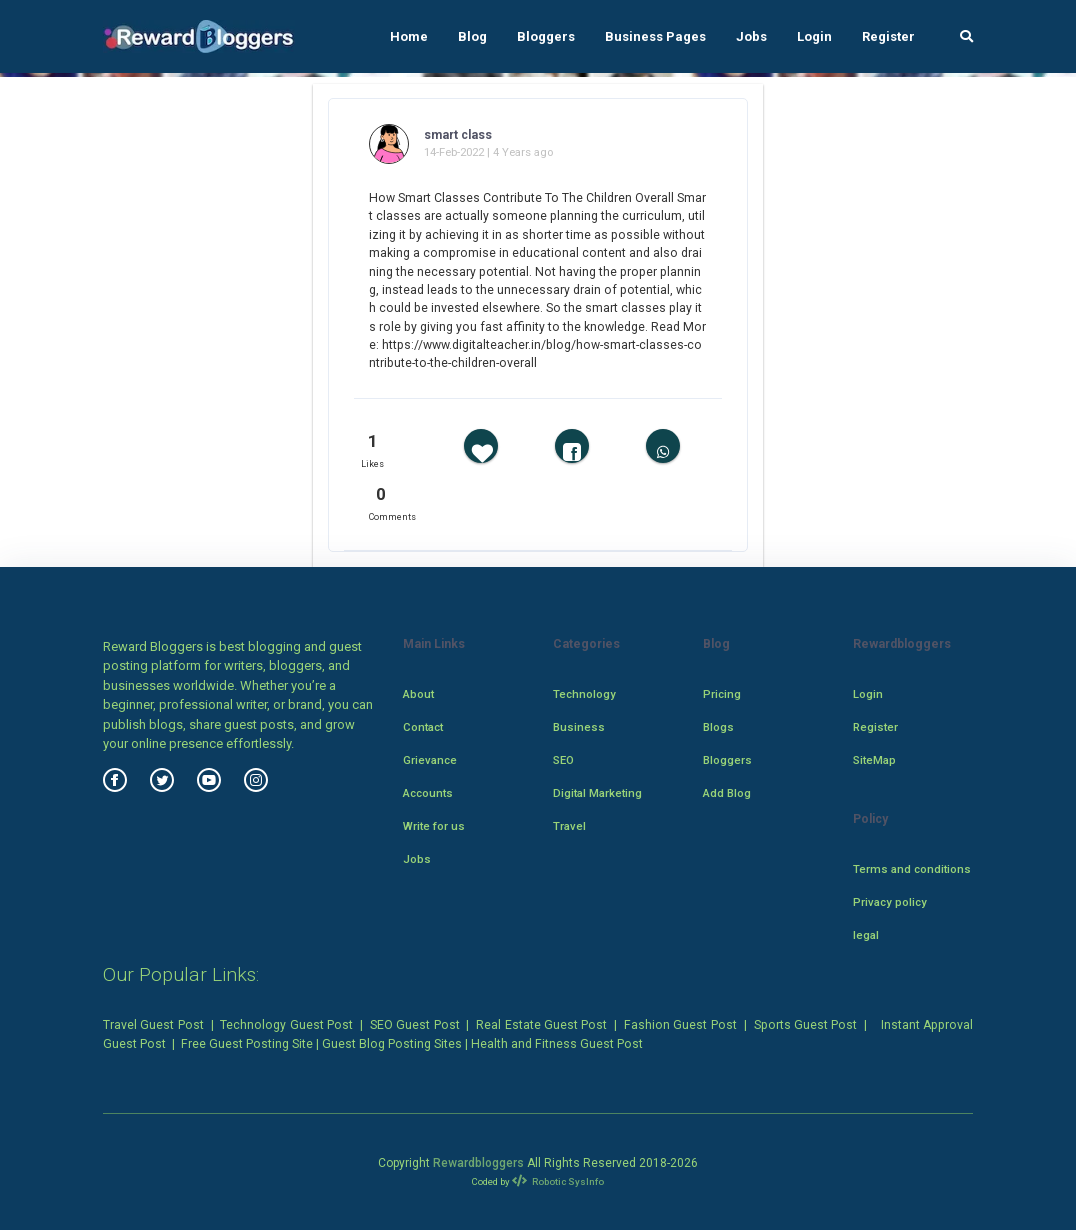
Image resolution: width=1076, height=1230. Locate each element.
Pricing (722, 694)
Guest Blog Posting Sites (392, 1044)
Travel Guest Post (153, 1025)
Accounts (428, 793)
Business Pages (655, 36)
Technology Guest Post (286, 1025)
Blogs (718, 727)
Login (814, 36)
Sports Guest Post (806, 1025)
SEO (563, 760)
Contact (423, 727)
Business (579, 727)
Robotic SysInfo (558, 1181)
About (418, 694)
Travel (569, 826)
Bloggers (546, 36)
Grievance (430, 760)
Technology (584, 694)
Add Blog (727, 793)
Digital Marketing (597, 793)
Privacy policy (890, 902)
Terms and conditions (912, 869)
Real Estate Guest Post (541, 1025)
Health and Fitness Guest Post (557, 1044)
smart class (458, 135)
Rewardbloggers (478, 1163)
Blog (472, 36)
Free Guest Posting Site (247, 1044)
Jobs (751, 36)
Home (409, 36)
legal (866, 935)
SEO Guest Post (415, 1025)
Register (888, 36)
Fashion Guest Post (680, 1025)
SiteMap (874, 760)
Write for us (434, 826)
